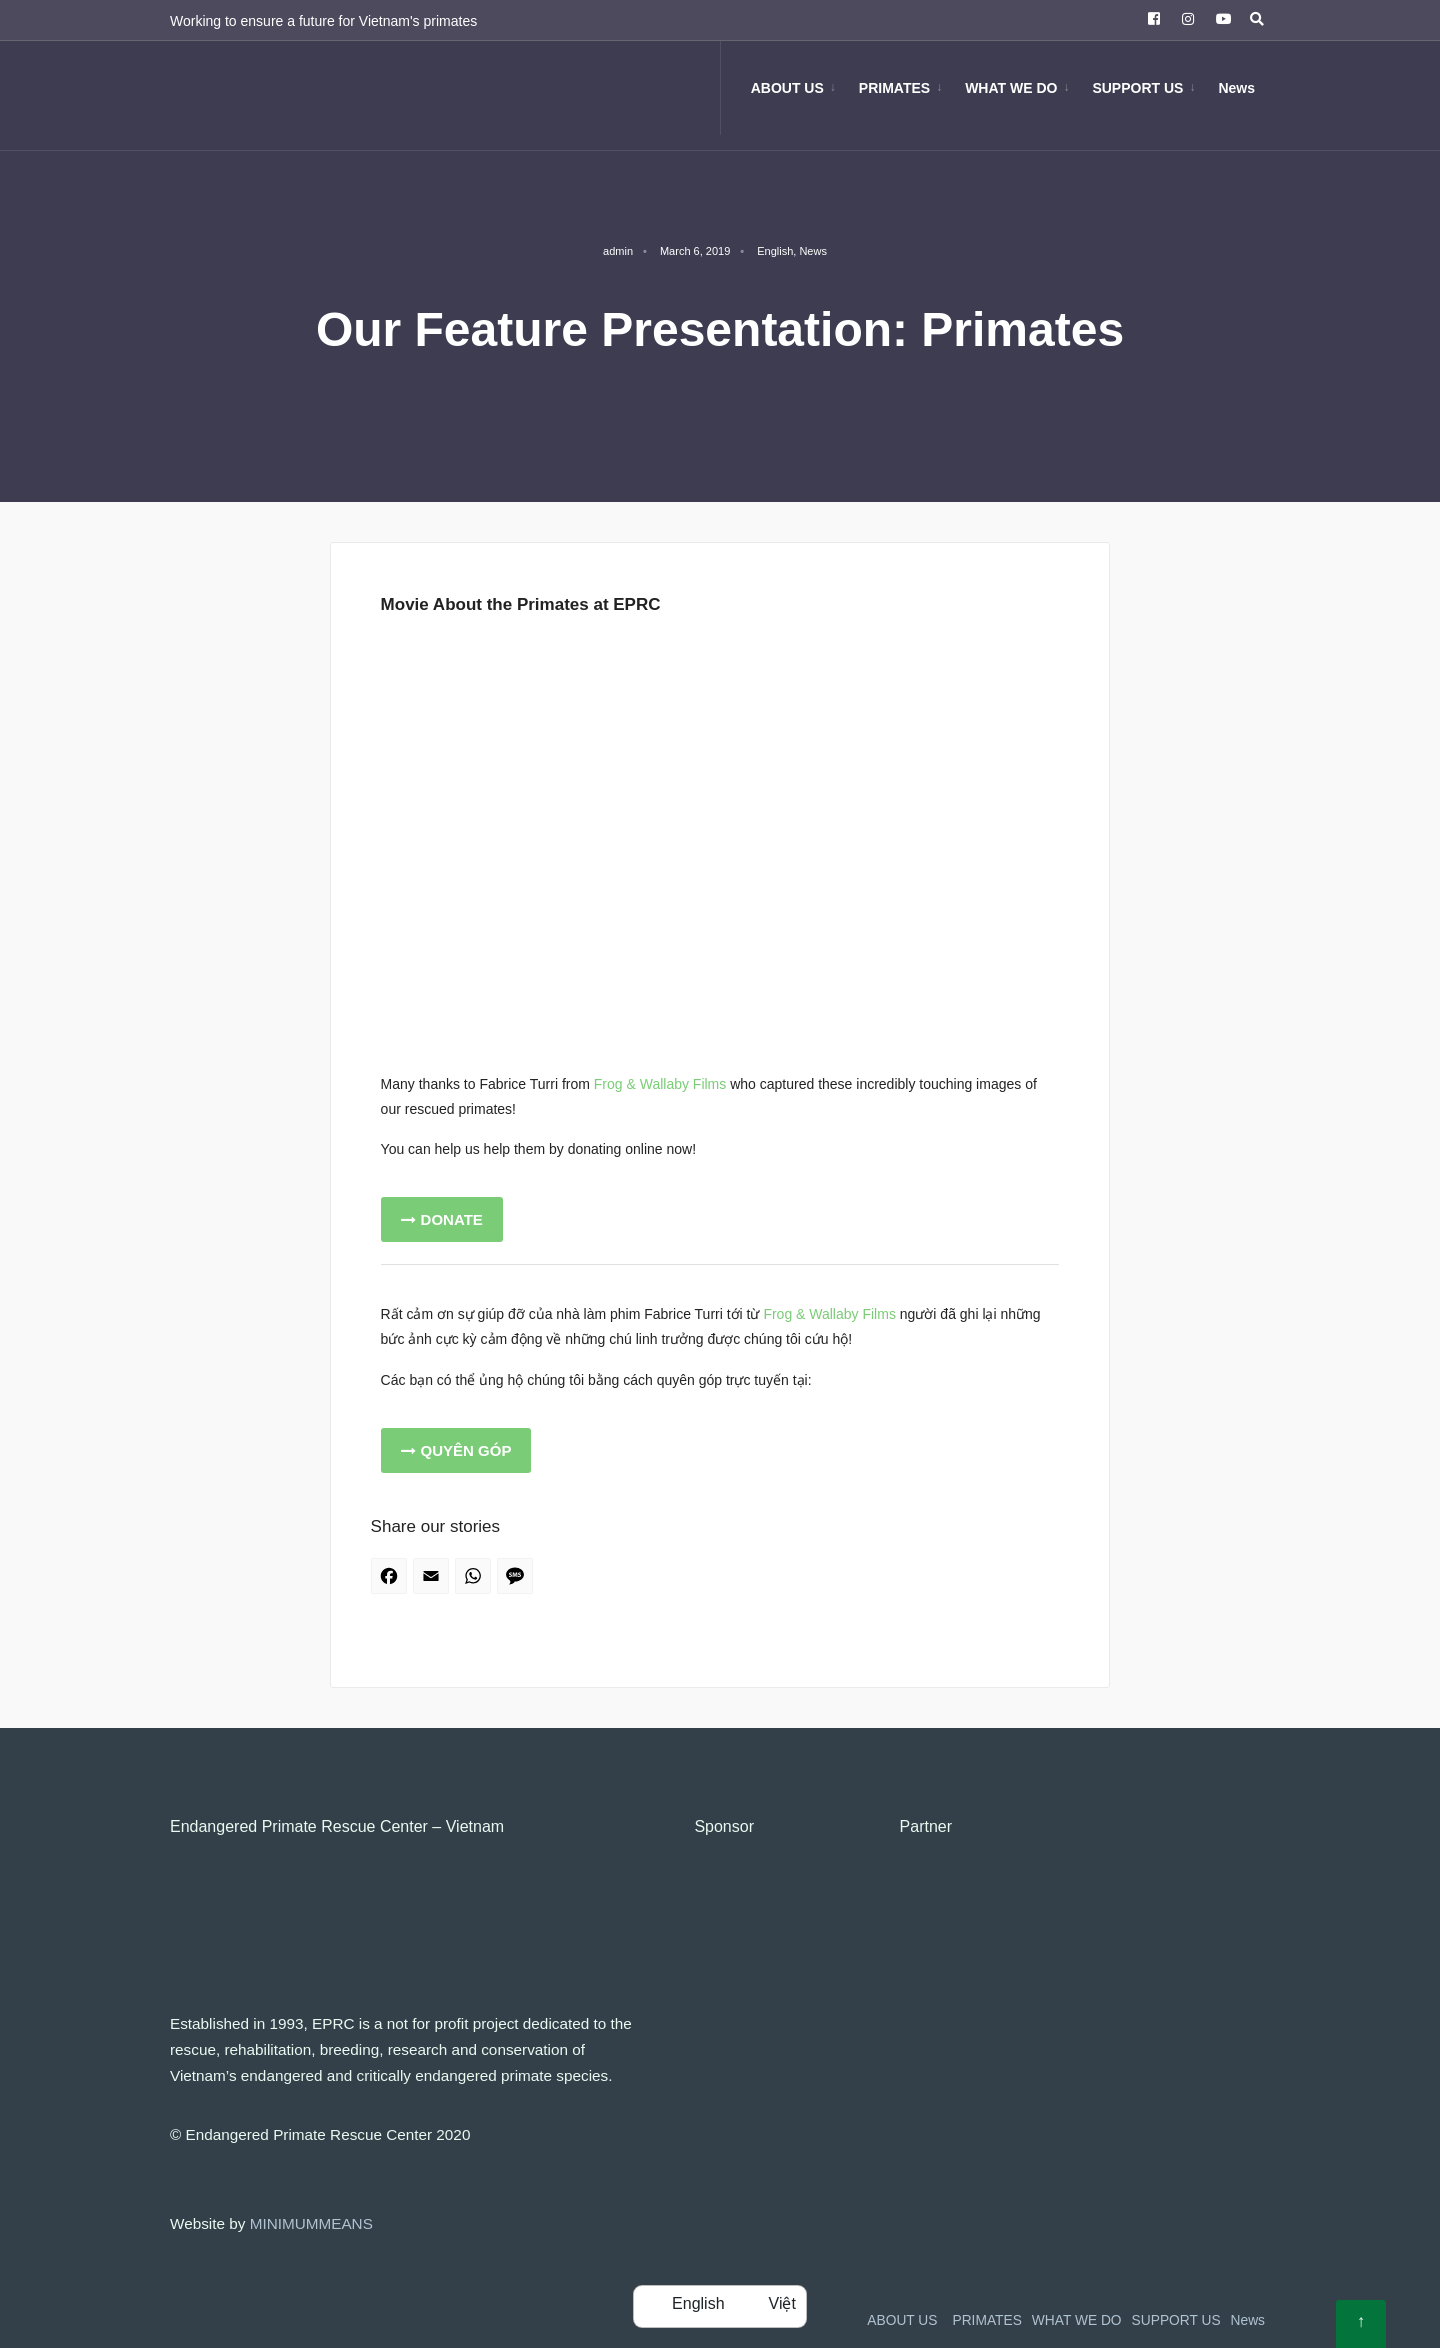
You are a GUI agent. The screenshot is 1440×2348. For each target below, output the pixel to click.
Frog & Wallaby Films (660, 1084)
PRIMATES (894, 88)
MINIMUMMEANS (311, 2223)
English (775, 251)
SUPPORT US (1137, 88)
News (1236, 88)
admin (618, 251)
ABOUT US (787, 88)
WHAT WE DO (1011, 88)
